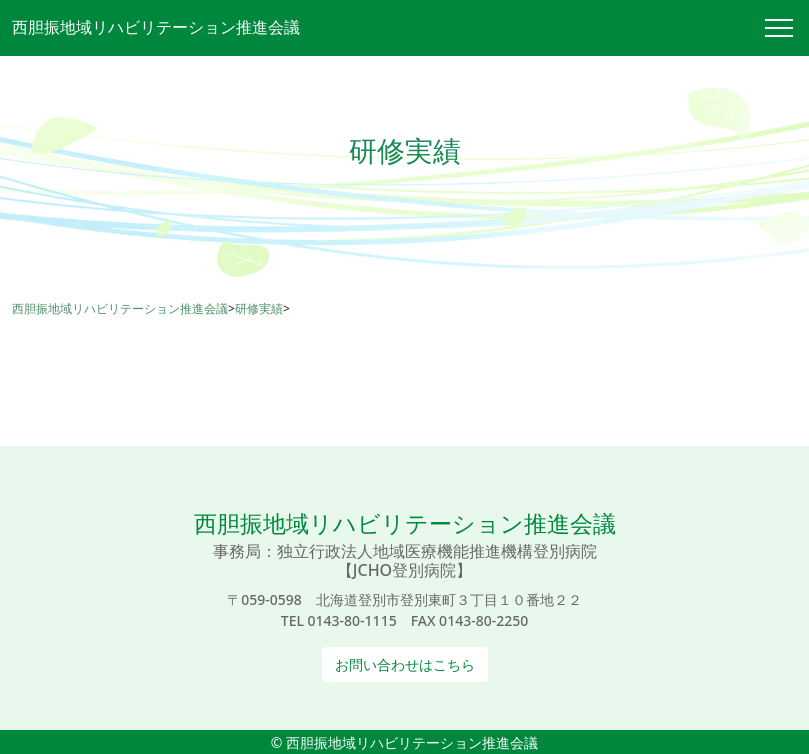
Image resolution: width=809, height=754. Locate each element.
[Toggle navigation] (787, 28)
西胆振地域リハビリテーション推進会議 (156, 27)
